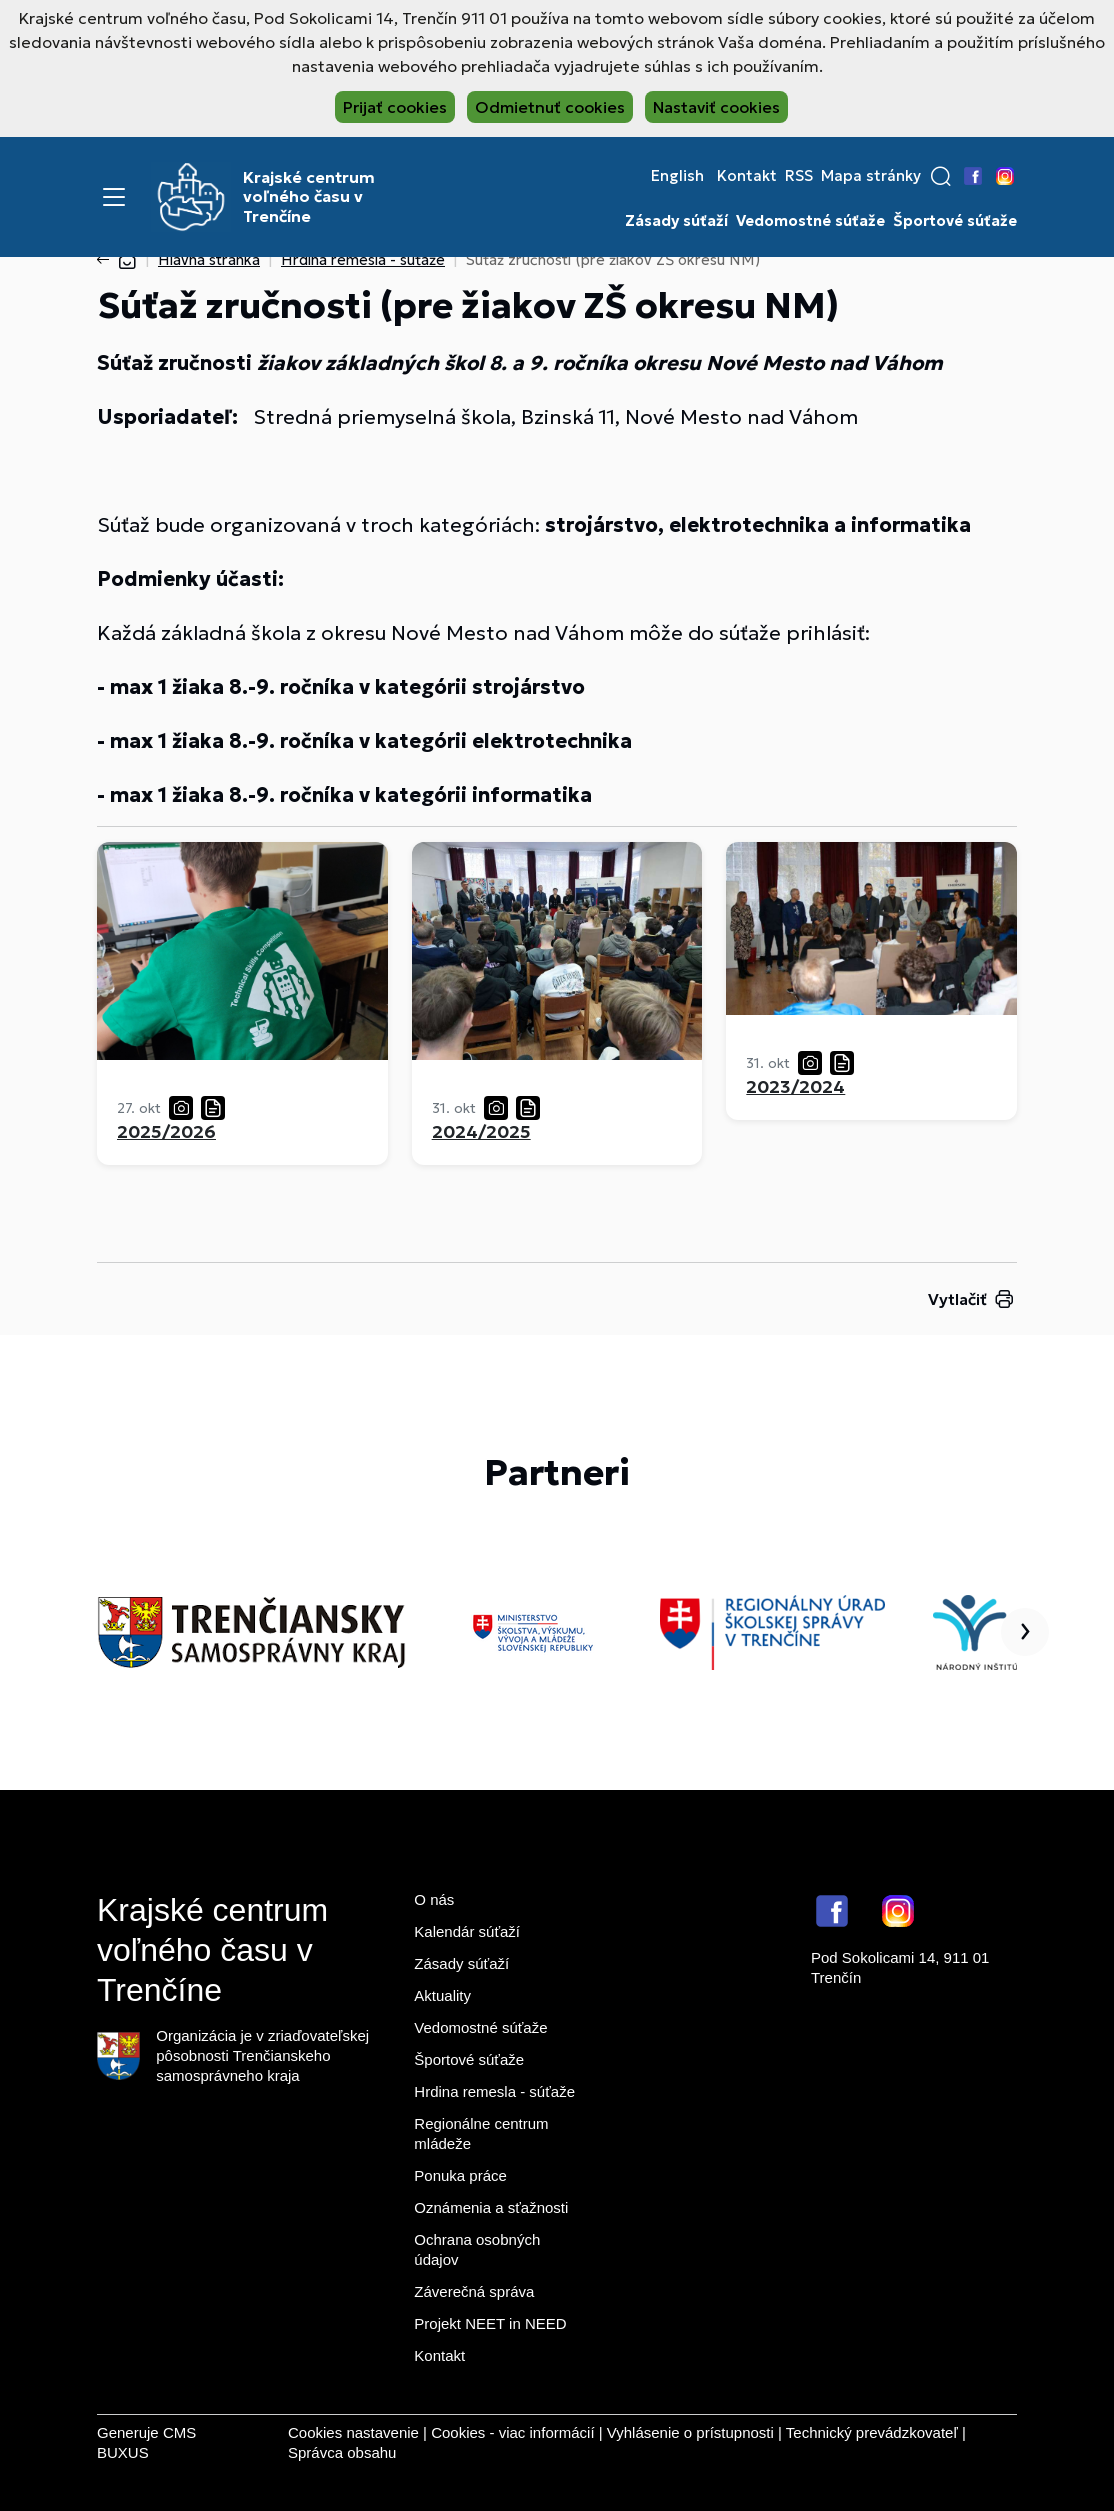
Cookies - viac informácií (512, 2432)
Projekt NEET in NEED (490, 2323)
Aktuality (442, 1995)
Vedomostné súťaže (810, 221)
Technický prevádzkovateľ (872, 2432)
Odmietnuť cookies (550, 107)
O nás (434, 1899)
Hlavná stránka (209, 259)
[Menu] (114, 197)
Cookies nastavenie (353, 2432)
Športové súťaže (955, 221)
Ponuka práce (460, 2175)
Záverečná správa (474, 2291)
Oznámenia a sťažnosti (491, 2207)
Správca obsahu (342, 2452)
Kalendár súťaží (467, 1931)
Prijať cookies (395, 107)
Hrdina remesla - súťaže (363, 259)
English (677, 176)
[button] (941, 176)
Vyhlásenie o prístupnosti (690, 2432)
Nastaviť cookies (716, 107)
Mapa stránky (871, 176)
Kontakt (747, 176)
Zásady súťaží (676, 221)
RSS (799, 176)
